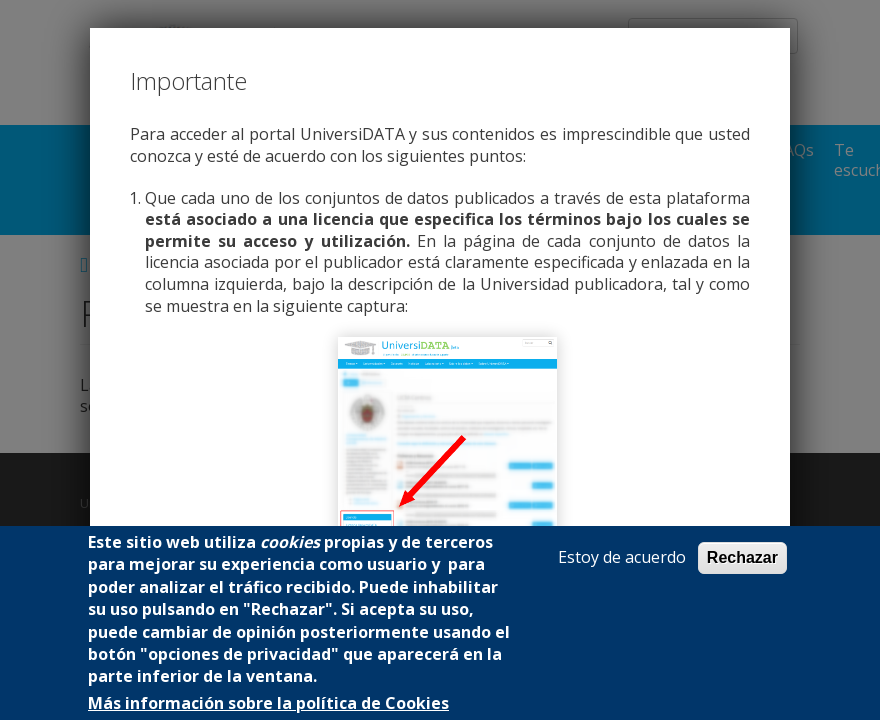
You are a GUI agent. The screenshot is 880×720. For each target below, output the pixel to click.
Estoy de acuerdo (622, 557)
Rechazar (742, 557)
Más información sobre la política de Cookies (268, 703)
